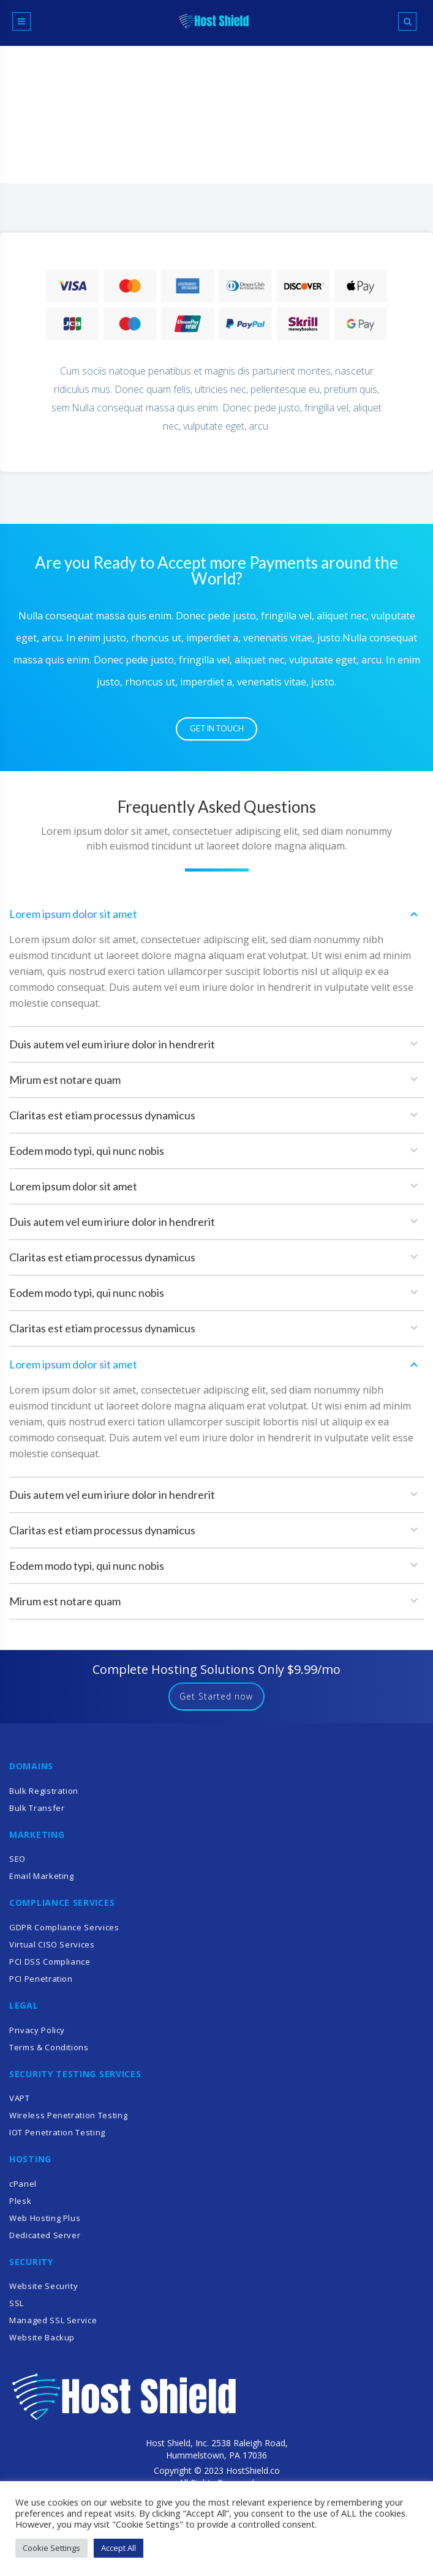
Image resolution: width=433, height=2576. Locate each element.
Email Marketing (41, 1881)
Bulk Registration (43, 1796)
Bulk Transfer (36, 1813)
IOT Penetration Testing (57, 2138)
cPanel (23, 2189)
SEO (17, 1864)
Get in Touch (216, 731)
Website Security (43, 2292)
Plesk (20, 2206)
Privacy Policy (37, 2035)
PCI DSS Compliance (50, 1967)
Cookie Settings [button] (51, 2547)
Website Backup (42, 2343)
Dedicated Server (44, 2240)
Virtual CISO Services (52, 1950)
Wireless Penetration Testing (68, 2121)
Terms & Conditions (49, 2052)
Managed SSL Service (53, 2326)
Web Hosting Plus (44, 2223)
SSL (16, 2309)
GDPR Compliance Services (64, 1933)
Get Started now (216, 1702)
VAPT (19, 2104)
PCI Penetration (41, 1984)
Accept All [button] (118, 2547)
